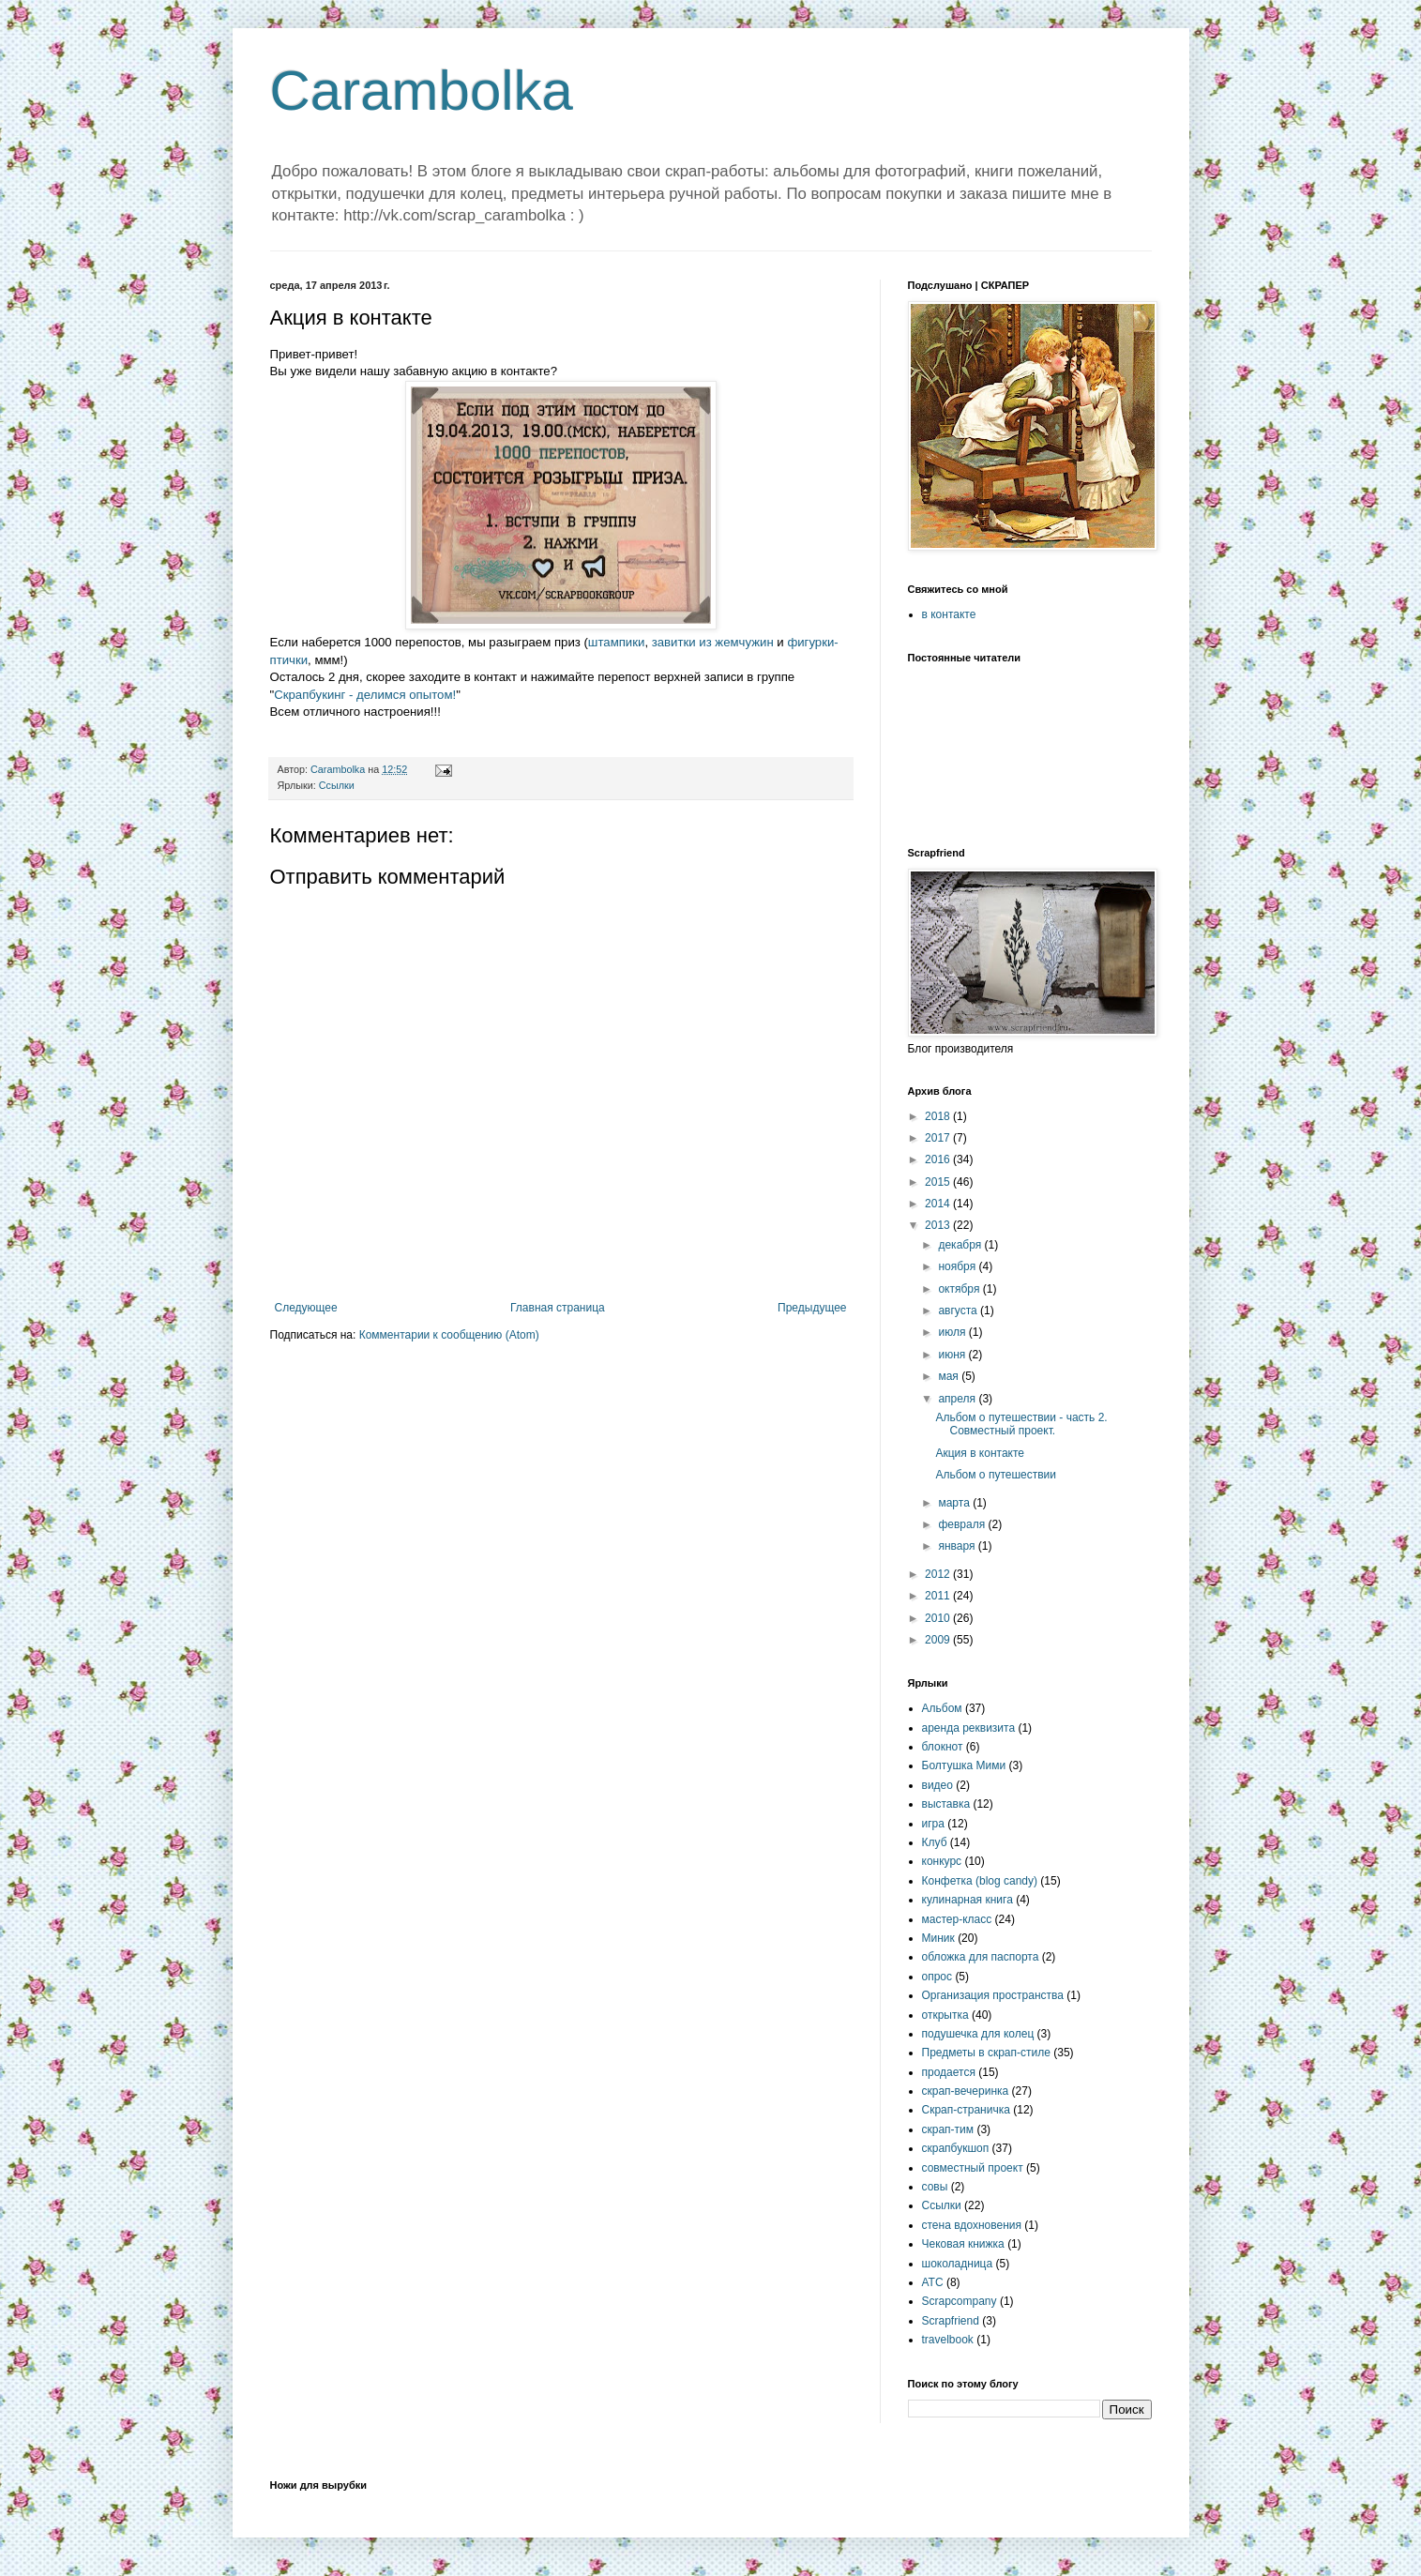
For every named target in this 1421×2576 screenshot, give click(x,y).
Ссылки (337, 785)
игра (933, 1823)
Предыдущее (812, 1307)
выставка (946, 1804)
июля (953, 1332)
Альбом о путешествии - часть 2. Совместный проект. (1021, 1424)
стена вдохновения (972, 2225)
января (957, 1546)
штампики (616, 642)
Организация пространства (993, 1995)
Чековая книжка (963, 2243)
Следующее (306, 1307)
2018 (939, 1116)
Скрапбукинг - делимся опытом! (365, 695)
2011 (939, 1595)
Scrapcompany (959, 2301)
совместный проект (972, 2167)
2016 (939, 1159)
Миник (938, 1938)
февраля (963, 1524)
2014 (939, 1203)
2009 (939, 1639)
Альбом (942, 1708)
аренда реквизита (969, 1728)
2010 (939, 1618)
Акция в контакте (979, 1453)
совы (935, 2186)
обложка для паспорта (980, 1956)
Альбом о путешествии (995, 1474)
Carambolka (421, 90)
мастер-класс (957, 1919)
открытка (945, 2015)
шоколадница (957, 2263)
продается (948, 2072)
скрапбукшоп (956, 2148)
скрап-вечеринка (965, 2091)
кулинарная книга (967, 1899)
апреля (958, 1398)
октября (960, 1289)
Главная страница (557, 1307)
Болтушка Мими (964, 1765)
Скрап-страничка (966, 2109)
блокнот (942, 1746)
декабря (961, 1244)
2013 (939, 1225)
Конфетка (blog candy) (980, 1880)
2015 (939, 1182)
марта (955, 1502)
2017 (939, 1137)
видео (937, 1785)
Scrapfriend (950, 2320)
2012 (939, 1574)
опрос (937, 1976)
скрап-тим (948, 2129)
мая (949, 1376)
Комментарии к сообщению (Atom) (449, 1334)
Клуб (934, 1842)
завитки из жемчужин (713, 642)
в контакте (949, 614)
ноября (958, 1266)
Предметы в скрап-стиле (986, 2052)
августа (959, 1310)
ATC (933, 2282)
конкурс (942, 1861)
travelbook (948, 2339)
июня (953, 1354)
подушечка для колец (978, 2033)
